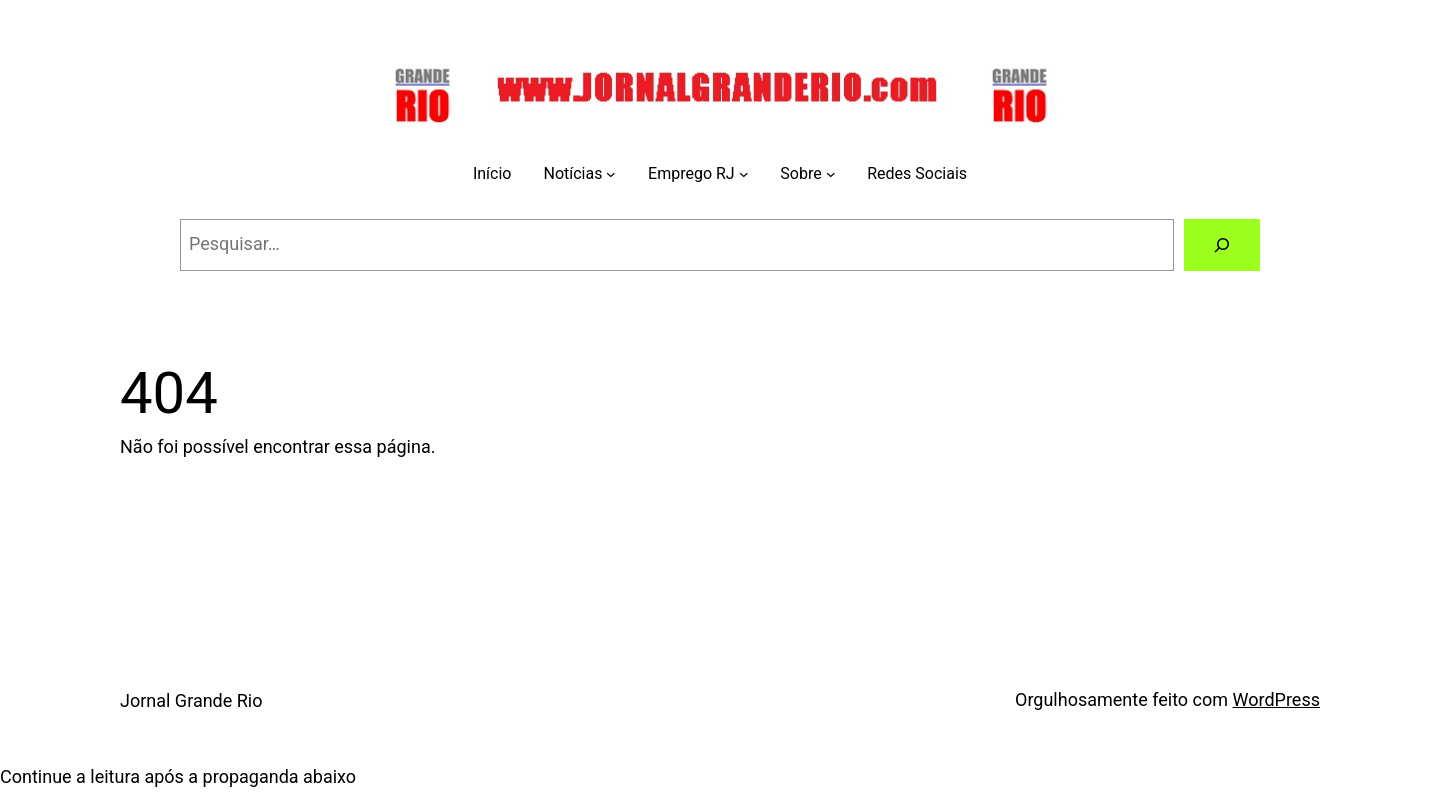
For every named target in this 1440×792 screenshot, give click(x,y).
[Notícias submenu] (611, 174)
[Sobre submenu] (831, 174)
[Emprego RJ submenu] (744, 174)
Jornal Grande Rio (191, 700)
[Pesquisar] (1222, 245)
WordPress (1276, 699)
